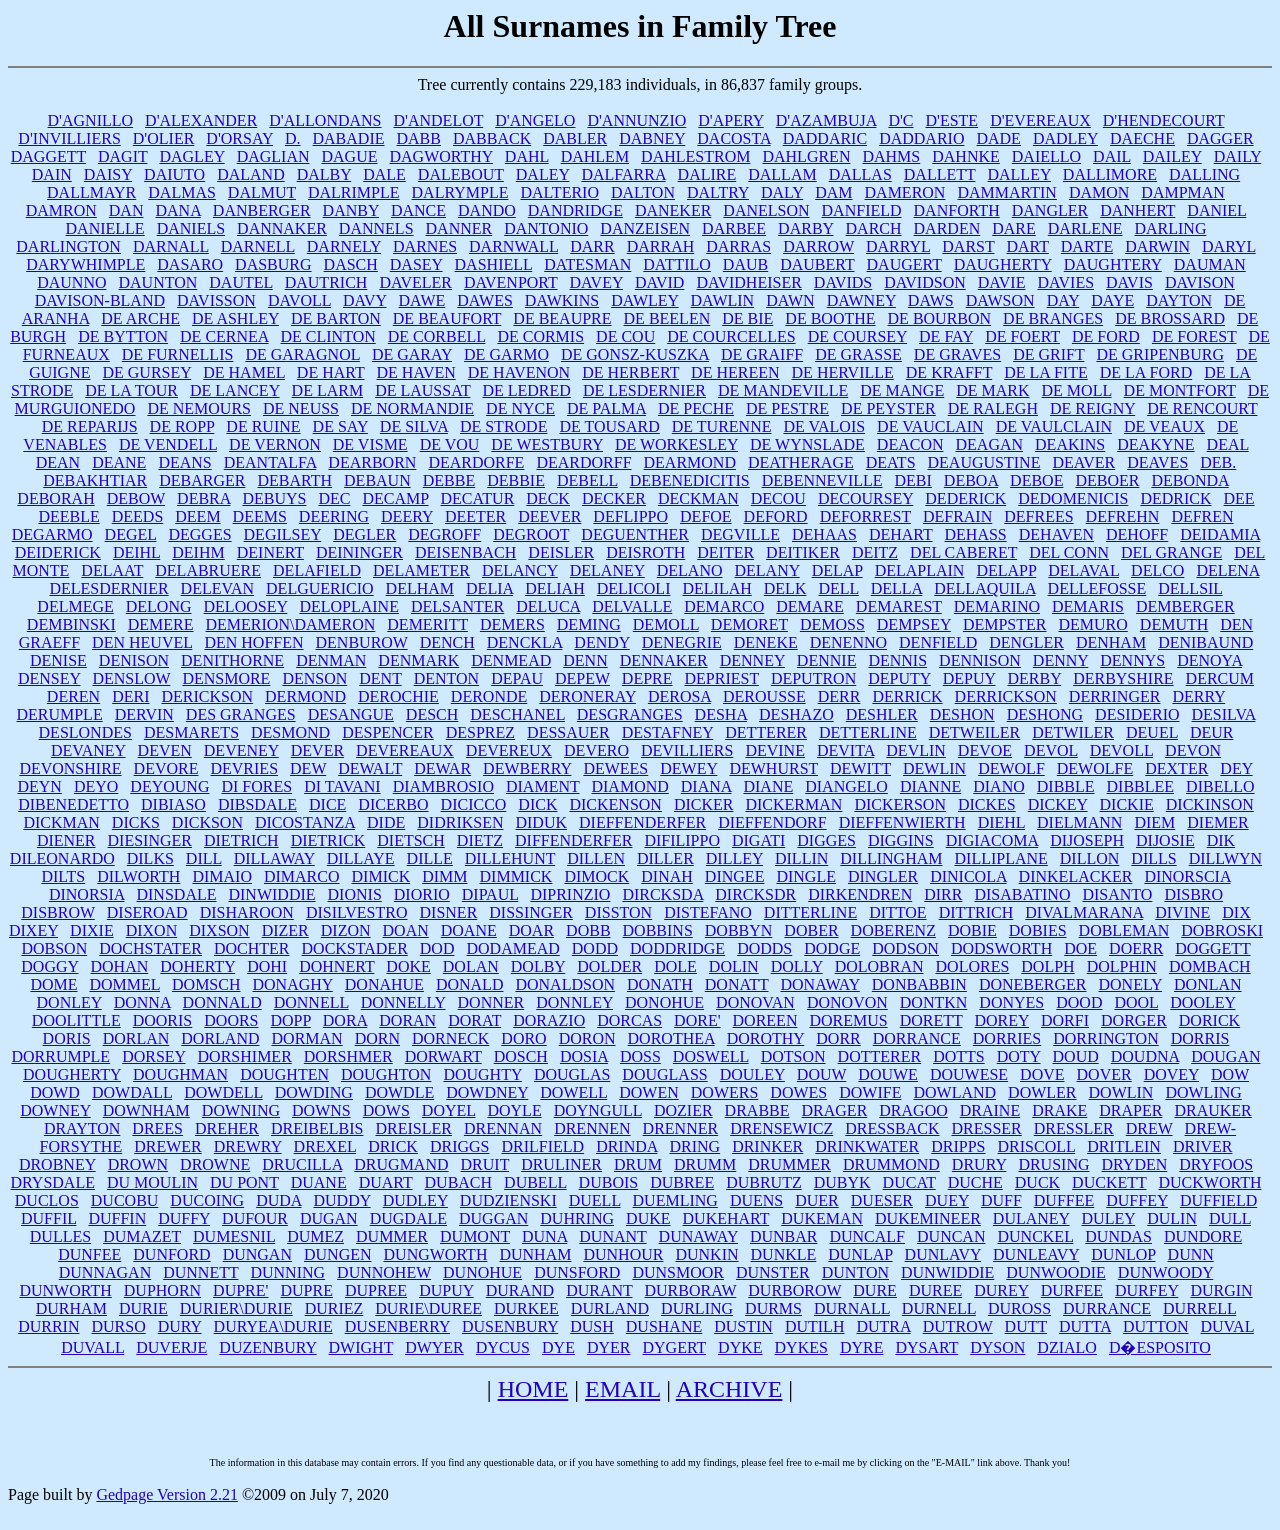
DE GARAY (412, 354)
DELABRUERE (208, 570)
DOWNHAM (146, 1110)
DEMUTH (1174, 624)
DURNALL (852, 1308)
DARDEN (947, 228)
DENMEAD (511, 660)
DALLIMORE (1110, 174)
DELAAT (112, 570)
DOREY (1001, 1020)
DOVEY (1171, 1074)
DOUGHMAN (180, 1074)
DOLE (675, 966)
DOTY (1019, 1056)
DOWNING (241, 1110)
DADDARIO (921, 138)
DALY (782, 192)
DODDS (764, 948)
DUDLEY (415, 1200)
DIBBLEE (1141, 786)
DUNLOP (1123, 1254)
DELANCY (520, 570)
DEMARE (810, 606)
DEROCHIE (398, 696)
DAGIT (122, 156)
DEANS (184, 462)
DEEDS (138, 516)
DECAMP (395, 498)
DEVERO (596, 750)
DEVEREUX (509, 750)
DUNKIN (706, 1254)
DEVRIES (244, 768)
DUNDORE (1203, 1236)
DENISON (134, 660)
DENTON (446, 678)
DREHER (227, 1128)
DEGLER (364, 534)
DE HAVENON (519, 372)
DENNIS (897, 660)
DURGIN (1221, 1290)
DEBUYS (274, 498)
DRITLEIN (1124, 1146)
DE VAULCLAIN (1054, 426)
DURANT (599, 1290)
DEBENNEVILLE (822, 480)
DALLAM (782, 174)
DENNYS (1132, 660)
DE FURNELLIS (178, 354)
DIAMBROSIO (443, 786)
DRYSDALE (52, 1182)
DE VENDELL (168, 444)
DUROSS (1019, 1308)
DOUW (821, 1074)
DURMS (773, 1308)
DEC (334, 498)
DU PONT (244, 1182)
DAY (1063, 300)
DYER (609, 1347)
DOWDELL (223, 1092)
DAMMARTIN (1006, 192)
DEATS (891, 462)
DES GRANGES (241, 714)
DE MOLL (1077, 390)
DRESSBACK (892, 1128)
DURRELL (1199, 1308)
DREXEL (325, 1146)
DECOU (778, 498)
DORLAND (220, 1038)
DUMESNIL (234, 1236)
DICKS (136, 822)
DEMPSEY (914, 624)
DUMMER (392, 1236)
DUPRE (306, 1290)
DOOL (1136, 1002)
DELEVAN (217, 588)
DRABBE (757, 1110)
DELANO (690, 570)
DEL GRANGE (1171, 552)
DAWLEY (644, 300)
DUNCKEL (1035, 1236)
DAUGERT (904, 264)
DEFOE (706, 516)
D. (293, 138)
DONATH (660, 984)
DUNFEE (89, 1254)
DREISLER (413, 1128)
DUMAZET (142, 1236)
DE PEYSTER (888, 408)
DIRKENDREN (860, 894)
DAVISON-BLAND (100, 300)
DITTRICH (976, 912)
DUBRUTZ (764, 1182)
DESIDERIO (1137, 714)
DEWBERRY (527, 768)
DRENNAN (503, 1128)
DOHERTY (197, 966)
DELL (838, 588)
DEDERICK (965, 498)
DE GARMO (506, 354)
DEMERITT (427, 624)
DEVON (1193, 750)
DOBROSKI (1222, 930)
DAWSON (1000, 300)
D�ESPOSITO (1160, 1347)
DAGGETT (48, 156)
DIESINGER (150, 840)
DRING (694, 1146)
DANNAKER (282, 228)
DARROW (818, 246)
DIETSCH (411, 840)
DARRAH (661, 246)
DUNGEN (338, 1254)
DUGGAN (493, 1218)
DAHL (527, 156)
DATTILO (677, 264)
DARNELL (258, 246)
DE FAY (946, 336)
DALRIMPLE (354, 192)
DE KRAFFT (949, 372)
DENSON (314, 678)
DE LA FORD (1146, 372)
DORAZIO (549, 1020)
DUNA (544, 1236)
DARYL (1229, 246)
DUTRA (883, 1326)
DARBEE (734, 228)
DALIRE (707, 174)
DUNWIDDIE (947, 1272)
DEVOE (985, 750)
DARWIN (1157, 246)
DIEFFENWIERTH (902, 822)
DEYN (39, 786)
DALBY (324, 174)
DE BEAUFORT (447, 318)
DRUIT (485, 1164)
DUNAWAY (698, 1236)
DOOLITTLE (76, 1020)
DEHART (901, 534)
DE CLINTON (328, 336)
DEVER (317, 750)
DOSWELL (711, 1056)
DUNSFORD (577, 1272)
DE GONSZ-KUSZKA (635, 354)
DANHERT (1137, 210)
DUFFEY (1137, 1200)
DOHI (267, 966)
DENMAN (331, 660)
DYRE (862, 1347)
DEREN (73, 696)
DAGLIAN (273, 156)
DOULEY (752, 1074)
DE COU (625, 336)
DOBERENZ (893, 930)
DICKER (704, 804)
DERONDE (489, 696)
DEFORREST (865, 516)
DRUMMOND (891, 1164)
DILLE (430, 858)
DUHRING (577, 1218)
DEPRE (647, 678)
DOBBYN (739, 930)
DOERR (1136, 948)
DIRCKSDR (755, 894)
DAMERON (905, 192)
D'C (900, 120)
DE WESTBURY (547, 444)
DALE (384, 174)
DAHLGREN (806, 156)
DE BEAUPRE (562, 318)
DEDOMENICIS (1073, 498)
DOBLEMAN (1124, 930)
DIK (1221, 840)
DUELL (595, 1200)
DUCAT (909, 1182)
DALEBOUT (461, 174)
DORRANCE (917, 1038)
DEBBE (449, 480)
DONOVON (847, 1002)
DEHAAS (824, 534)
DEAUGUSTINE (984, 462)
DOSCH (521, 1056)
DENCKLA (525, 642)
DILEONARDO (62, 858)
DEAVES (1157, 462)
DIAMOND (629, 786)
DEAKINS (1070, 444)
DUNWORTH (65, 1290)
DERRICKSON (1006, 696)
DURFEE (1072, 1290)
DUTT (1026, 1326)
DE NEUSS (301, 408)
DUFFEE (1064, 1200)
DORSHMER (348, 1056)
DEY (1236, 768)
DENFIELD (938, 642)
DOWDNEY (487, 1092)
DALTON (643, 192)
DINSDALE (176, 894)
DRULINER (561, 1164)
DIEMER (1217, 822)
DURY (180, 1326)
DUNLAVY (943, 1254)
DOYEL (449, 1110)
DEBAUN (377, 480)
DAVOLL (299, 300)
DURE (875, 1290)
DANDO (487, 210)
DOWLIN (1121, 1092)
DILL (204, 858)
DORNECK (450, 1038)
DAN (126, 210)
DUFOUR (255, 1218)
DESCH (432, 714)
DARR (592, 246)
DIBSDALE (257, 804)
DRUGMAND (401, 1164)
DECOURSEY (865, 498)
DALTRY (718, 192)
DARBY (805, 228)
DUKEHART (726, 1218)
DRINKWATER (867, 1146)
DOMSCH (206, 984)
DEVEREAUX (405, 750)
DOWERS (725, 1092)
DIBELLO (1220, 786)
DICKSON (207, 822)
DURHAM (71, 1308)
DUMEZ (315, 1236)
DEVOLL (1121, 750)
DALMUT (262, 192)
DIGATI (758, 840)
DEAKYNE (1155, 444)
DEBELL (587, 480)
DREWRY (248, 1146)
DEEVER (549, 516)
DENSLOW (131, 678)
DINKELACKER (1076, 876)
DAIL (1112, 156)
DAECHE (1142, 138)
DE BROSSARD (1170, 318)
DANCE (418, 210)
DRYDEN (1135, 1164)
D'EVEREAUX (1040, 120)
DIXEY (33, 930)
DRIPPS (958, 1146)
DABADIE (349, 138)
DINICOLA (968, 876)
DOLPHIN (1122, 966)
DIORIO (422, 894)
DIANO (999, 786)
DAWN (790, 300)
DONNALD (222, 1002)
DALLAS (860, 174)
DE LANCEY (235, 390)
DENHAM (1111, 642)
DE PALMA (606, 408)
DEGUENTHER (635, 534)
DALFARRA (623, 174)
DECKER (614, 498)
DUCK (1037, 1182)
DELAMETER (421, 570)
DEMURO (1092, 624)
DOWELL (573, 1092)
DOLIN (734, 966)
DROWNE (215, 1164)
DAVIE (1002, 282)
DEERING (334, 516)
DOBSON (54, 948)
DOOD (1079, 1002)
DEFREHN (1123, 516)
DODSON (905, 948)
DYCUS (503, 1347)
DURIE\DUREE (428, 1308)
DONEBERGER (1033, 984)
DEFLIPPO (630, 516)
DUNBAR (784, 1236)
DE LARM (328, 390)
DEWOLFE (1095, 768)
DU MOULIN (152, 1182)
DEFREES (1038, 516)
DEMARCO (724, 606)
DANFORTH (957, 210)
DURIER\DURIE (236, 1308)
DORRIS (1200, 1038)
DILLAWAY (274, 858)
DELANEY (607, 570)
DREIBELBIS (317, 1128)
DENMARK (418, 660)
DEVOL (1051, 750)
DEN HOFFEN (253, 642)
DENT (380, 678)
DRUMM (705, 1164)
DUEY (947, 1200)
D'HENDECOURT (1164, 120)
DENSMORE (226, 678)
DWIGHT (361, 1347)
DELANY (766, 570)
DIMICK (381, 876)
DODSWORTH (1001, 948)
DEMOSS (832, 624)
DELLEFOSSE (1097, 588)
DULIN (1172, 1218)
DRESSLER (1074, 1128)
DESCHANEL (517, 714)
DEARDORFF (583, 462)
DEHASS (976, 534)
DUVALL (92, 1347)
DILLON (1090, 858)
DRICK (393, 1146)
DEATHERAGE (801, 462)
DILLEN (596, 858)
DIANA (706, 786)
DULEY (1109, 1218)
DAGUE (350, 156)
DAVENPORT (511, 282)
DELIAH (555, 588)
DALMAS (182, 192)
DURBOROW (794, 1290)
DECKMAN (698, 498)
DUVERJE (171, 1347)
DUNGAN (257, 1254)
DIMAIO (222, 876)
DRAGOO (913, 1110)
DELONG (159, 606)
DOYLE (514, 1110)
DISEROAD (147, 912)
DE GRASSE (858, 354)
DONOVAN (755, 1002)
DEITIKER (803, 552)
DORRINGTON (1105, 1038)
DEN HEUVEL (142, 642)
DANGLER (1050, 210)
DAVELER (415, 282)
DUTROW (958, 1326)
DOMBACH (1210, 966)
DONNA (142, 1002)
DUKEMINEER (928, 1218)
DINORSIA (87, 894)
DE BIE (747, 318)
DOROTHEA (671, 1038)
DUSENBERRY (397, 1326)
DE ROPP (182, 426)
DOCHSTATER (150, 948)
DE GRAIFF (762, 354)
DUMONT (475, 1236)
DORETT (931, 1020)
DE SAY (340, 426)
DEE (1239, 498)
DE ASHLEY (235, 318)
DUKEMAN (822, 1218)
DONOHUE (664, 1002)
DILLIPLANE (1001, 858)
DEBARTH (294, 480)
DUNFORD (171, 1254)
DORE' (697, 1020)
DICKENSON (615, 804)
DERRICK (907, 696)
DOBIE (972, 930)
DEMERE (161, 624)
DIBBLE (1066, 786)
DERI (130, 696)
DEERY (407, 516)
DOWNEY (55, 1110)
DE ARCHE (140, 318)
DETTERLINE (868, 732)
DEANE (119, 462)
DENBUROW (362, 642)
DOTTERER (880, 1056)
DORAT (474, 1020)
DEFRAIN (957, 516)
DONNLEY (574, 1002)
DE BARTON (336, 318)
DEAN (58, 462)
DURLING (697, 1308)
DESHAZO (796, 714)
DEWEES (615, 768)
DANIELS (191, 228)
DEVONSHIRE (70, 768)
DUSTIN (743, 1326)
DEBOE (1036, 480)
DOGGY (49, 966)
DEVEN (165, 750)
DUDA (278, 1200)
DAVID (659, 282)
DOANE (469, 930)
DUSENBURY (510, 1326)
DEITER (725, 552)
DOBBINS (658, 930)
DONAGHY (292, 984)
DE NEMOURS (199, 408)
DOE (1080, 948)
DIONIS (355, 894)
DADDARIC (825, 138)
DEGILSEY (283, 534)
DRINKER (767, 1146)
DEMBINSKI (71, 624)
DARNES (425, 246)
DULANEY (1031, 1218)
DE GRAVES (957, 354)
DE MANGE (902, 390)
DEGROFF (444, 534)
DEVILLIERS (687, 750)
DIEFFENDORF (772, 822)
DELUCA (548, 606)
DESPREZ (480, 732)
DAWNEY (861, 300)
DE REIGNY (1092, 408)
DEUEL (1152, 732)
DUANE (319, 1182)
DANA (177, 210)
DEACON (910, 444)
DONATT (737, 984)
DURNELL (939, 1308)
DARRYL (898, 246)
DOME (53, 984)
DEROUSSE (764, 696)
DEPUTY (899, 678)
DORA (345, 1020)
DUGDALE (408, 1218)
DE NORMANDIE (412, 408)
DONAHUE (384, 984)
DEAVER (1083, 462)
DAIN (52, 174)
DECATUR (478, 498)
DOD (437, 948)
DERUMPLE (59, 714)
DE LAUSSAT (422, 390)
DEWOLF (1011, 768)
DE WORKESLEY (676, 444)
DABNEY (652, 138)
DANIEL (1216, 210)
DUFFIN (117, 1218)
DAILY (1238, 156)
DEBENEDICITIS (690, 480)
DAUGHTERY (1113, 264)
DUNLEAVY (1036, 1254)
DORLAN (136, 1038)
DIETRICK (328, 840)
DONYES (1011, 1002)
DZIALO (1067, 1347)
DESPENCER (388, 732)
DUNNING (287, 1272)
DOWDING (314, 1092)
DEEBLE (68, 516)
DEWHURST (773, 768)
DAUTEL (240, 282)
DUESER (882, 1200)
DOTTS (959, 1056)
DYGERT (674, 1347)
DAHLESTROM (695, 156)
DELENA (1227, 570)
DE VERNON (275, 444)
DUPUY (446, 1290)
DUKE (648, 1218)
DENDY (601, 642)
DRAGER (835, 1110)
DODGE (832, 948)
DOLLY (797, 966)
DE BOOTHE (830, 318)
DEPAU (517, 678)
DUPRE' (240, 1290)
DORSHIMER (245, 1056)
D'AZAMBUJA (826, 120)
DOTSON (793, 1056)
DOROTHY (766, 1038)
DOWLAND (954, 1092)
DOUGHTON (386, 1074)
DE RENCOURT (1202, 408)
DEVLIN (916, 750)
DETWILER (1073, 732)
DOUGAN (1225, 1056)
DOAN (406, 930)
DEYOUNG (169, 786)
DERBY (1035, 678)
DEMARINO (997, 606)
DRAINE (990, 1110)
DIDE (386, 822)
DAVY (365, 300)
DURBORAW (691, 1290)
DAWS (931, 300)
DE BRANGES (1053, 318)
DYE (558, 1347)
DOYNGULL (598, 1110)
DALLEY (1018, 174)
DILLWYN (1225, 858)
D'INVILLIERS (69, 138)
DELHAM (420, 588)
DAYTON (1179, 300)
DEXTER (1176, 768)
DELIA (489, 588)
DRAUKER (1212, 1110)
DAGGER (1220, 138)
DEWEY (688, 768)
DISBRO (1193, 894)
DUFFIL (48, 1218)
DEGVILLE (740, 534)
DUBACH (459, 1182)
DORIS (67, 1038)
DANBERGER (262, 210)
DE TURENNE (722, 426)
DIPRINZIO (570, 894)
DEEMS (260, 516)
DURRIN (48, 1326)
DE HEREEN (735, 372)
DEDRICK (1175, 498)
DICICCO (474, 804)
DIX (1236, 912)
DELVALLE (632, 606)
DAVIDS (843, 282)
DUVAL (1227, 1326)
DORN (377, 1038)
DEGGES (199, 534)
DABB (419, 138)
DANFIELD (862, 210)
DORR (838, 1038)
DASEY (416, 264)
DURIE (143, 1308)
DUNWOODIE (1056, 1272)
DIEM (1154, 822)
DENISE (58, 660)
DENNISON (980, 660)
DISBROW (58, 912)
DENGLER (1026, 642)
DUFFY (184, 1218)
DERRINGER (1115, 696)
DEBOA (971, 480)
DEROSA (679, 696)
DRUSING (1053, 1164)
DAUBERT (817, 264)
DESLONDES (85, 732)
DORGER (1134, 1020)
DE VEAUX (1164, 426)
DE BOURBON (940, 318)
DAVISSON (216, 300)
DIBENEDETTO (73, 804)
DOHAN (120, 966)
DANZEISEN (645, 228)
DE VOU (450, 444)
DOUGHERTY (72, 1074)
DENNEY (752, 660)
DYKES (801, 1347)
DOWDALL (132, 1092)
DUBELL (535, 1182)
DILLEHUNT (510, 858)
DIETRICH (241, 840)
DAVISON (1200, 282)
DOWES (798, 1092)
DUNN (1191, 1254)
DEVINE (775, 750)
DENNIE (827, 660)
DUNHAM (535, 1254)
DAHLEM (595, 156)
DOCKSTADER (355, 948)
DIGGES (826, 840)
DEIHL (136, 552)
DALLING (1204, 174)
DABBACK (492, 138)
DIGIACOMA (992, 840)
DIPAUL (490, 894)
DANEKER (673, 210)
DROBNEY (57, 1164)
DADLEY (1065, 138)
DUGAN (329, 1218)
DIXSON (219, 930)
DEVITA (845, 750)
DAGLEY (191, 156)
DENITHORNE (232, 660)
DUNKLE (784, 1254)
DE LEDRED (526, 390)
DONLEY (69, 1002)
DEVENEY (241, 750)
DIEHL (1001, 822)
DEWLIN (934, 768)
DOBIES (1038, 930)
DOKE (408, 966)
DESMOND (290, 732)
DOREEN (765, 1020)
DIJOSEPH (1087, 840)
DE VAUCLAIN (930, 426)
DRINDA (626, 1146)
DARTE (1087, 246)
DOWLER (1042, 1092)
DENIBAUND (1205, 642)
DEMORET (749, 624)
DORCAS (629, 1020)
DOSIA (584, 1056)
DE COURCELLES (731, 336)
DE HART (331, 372)
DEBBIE (516, 480)
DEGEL (131, 534)
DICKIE (1127, 804)
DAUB (745, 264)
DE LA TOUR (131, 390)
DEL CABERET (963, 552)
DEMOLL (666, 624)
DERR (839, 696)
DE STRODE (504, 426)
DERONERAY (587, 696)
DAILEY (1172, 156)
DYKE (740, 1347)
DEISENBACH (465, 552)
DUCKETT (1109, 1182)
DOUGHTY (482, 1074)
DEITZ (875, 552)
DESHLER (882, 714)
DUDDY (341, 1200)
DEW (308, 768)
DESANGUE (351, 714)
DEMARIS (1088, 606)
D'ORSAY (239, 138)
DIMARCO (302, 876)
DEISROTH (645, 552)
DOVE (1042, 1074)
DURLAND (610, 1308)
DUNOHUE (482, 1272)
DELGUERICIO (320, 588)
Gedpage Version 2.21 (166, 1494)
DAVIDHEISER (748, 282)
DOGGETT (1212, 948)
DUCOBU (125, 1200)
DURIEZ (334, 1308)
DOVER (1104, 1074)
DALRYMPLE (460, 192)
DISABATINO (1022, 894)
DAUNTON (158, 282)
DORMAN (307, 1038)
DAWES (485, 300)
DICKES (987, 804)
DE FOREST (1194, 336)
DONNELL (311, 1002)
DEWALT (370, 768)
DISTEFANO (708, 912)
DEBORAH (55, 498)
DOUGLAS (572, 1074)
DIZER (285, 930)
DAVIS (1129, 282)
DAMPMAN (1183, 192)
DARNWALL (513, 246)
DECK (548, 498)
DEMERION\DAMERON (291, 624)
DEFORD (776, 516)
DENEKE (766, 642)
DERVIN (144, 714)
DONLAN (1208, 984)
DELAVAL (1083, 570)
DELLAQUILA (984, 588)
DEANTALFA (270, 462)
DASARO (190, 264)
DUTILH (815, 1326)
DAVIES (1065, 282)
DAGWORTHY (441, 156)
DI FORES (256, 786)
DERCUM (1220, 678)
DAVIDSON (925, 282)
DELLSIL (1190, 588)
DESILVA (1224, 714)
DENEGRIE (682, 642)
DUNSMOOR (678, 1272)
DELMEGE (75, 606)
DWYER (434, 1347)
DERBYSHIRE (1123, 678)
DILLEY (734, 858)
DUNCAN (951, 1236)
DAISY (108, 174)
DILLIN (801, 858)
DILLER (665, 858)
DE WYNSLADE (807, 444)
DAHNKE (966, 156)
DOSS (640, 1056)
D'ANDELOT (439, 120)
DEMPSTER (1005, 624)
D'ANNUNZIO (636, 120)
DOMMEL (125, 984)
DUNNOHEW (384, 1272)
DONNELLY (403, 1002)
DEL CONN (1069, 552)
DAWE (422, 300)
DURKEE (526, 1308)
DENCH (447, 642)
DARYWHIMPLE (85, 264)
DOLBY (538, 966)
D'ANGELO (535, 120)
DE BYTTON (123, 336)
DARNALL (171, 246)
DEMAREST (899, 606)
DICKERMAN (793, 804)
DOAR (531, 930)
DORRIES (1007, 1038)
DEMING (589, 624)
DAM (833, 192)
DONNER (491, 1002)
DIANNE (930, 786)
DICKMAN (61, 822)
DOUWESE (969, 1074)
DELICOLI (634, 588)
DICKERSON (900, 804)
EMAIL (622, 1389)
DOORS (231, 1020)
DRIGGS (460, 1146)
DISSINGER (531, 912)
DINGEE (735, 876)
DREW (1149, 1128)
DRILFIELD (542, 1146)
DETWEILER (975, 732)
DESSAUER (568, 732)
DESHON (962, 714)
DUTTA (1085, 1326)
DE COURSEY (857, 336)
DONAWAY (819, 984)
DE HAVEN (416, 372)
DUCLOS (47, 1200)
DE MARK (992, 390)
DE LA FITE (1046, 372)
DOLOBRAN (879, 966)
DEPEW (582, 678)
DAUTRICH (326, 282)
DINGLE (806, 876)
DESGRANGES (630, 714)
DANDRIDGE (575, 210)
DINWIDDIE (271, 894)
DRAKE (1059, 1110)
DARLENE (1085, 228)
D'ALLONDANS (325, 120)
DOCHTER (252, 948)
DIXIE (92, 930)
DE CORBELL (437, 336)
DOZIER (683, 1110)
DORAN (407, 1020)
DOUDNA (1145, 1056)
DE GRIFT (1048, 354)
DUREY (1001, 1290)
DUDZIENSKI (508, 1200)
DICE (327, 804)
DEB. (1218, 462)
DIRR (943, 894)
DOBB (588, 930)
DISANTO (1117, 894)
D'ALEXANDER (201, 120)
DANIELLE (105, 228)
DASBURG (273, 264)
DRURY (979, 1164)
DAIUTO (174, 174)
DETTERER (766, 732)
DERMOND (305, 696)
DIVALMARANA (1084, 912)
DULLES (60, 1236)
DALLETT (940, 174)
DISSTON (618, 912)
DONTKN (934, 1002)
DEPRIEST (722, 678)
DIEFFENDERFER (642, 822)
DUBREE (682, 1182)
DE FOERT (1022, 336)
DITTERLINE (810, 912)
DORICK (1209, 1020)
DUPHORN (162, 1290)
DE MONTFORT (1180, 390)
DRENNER (681, 1128)
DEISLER (561, 552)
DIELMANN (1079, 822)
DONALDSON (565, 984)
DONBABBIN (919, 984)
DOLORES (973, 966)
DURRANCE (1107, 1308)
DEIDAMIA (1220, 534)
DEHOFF (1137, 534)
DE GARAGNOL (302, 354)
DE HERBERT (630, 372)
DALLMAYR (91, 192)
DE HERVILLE (843, 372)
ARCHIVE (729, 1389)
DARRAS (738, 246)
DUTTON (1155, 1326)
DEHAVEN (1056, 534)
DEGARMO (52, 534)
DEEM (197, 516)
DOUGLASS (664, 1074)
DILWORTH (138, 876)
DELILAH (716, 588)
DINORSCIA (1187, 876)
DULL (1230, 1218)
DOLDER (609, 966)
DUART (386, 1182)
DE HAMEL (244, 372)
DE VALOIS (824, 426)
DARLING (1170, 228)
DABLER (575, 138)
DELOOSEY (246, 606)
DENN (585, 660)
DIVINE (1182, 912)
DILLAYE (361, 858)
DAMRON (61, 210)
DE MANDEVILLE (783, 390)
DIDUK (541, 822)
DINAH (667, 876)
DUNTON (855, 1272)
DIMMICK (516, 876)
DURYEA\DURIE (273, 1326)
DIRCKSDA (662, 894)
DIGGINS (901, 840)
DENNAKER (664, 660)
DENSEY (49, 678)
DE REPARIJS (90, 426)
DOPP (291, 1020)
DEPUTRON (813, 678)
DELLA (897, 588)
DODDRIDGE (677, 948)
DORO (523, 1038)
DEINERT (270, 552)
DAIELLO (1046, 156)
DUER (817, 1200)
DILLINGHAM (891, 858)
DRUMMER (789, 1164)
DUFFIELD (1218, 1200)
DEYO (96, 786)
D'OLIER (164, 138)
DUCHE (975, 1182)
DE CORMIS (540, 336)
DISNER (449, 912)
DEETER (475, 516)
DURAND (520, 1290)
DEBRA (203, 498)
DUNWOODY (1165, 1272)
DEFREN (1202, 516)
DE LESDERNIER (644, 390)
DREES (157, 1128)
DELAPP (1006, 570)
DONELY (1130, 984)
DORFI (1065, 1020)
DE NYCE (520, 408)
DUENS (756, 1200)
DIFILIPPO (682, 840)
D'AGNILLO (91, 120)
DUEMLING (675, 1200)
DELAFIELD (317, 570)
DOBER (811, 930)
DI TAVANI (342, 786)
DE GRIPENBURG (1160, 354)
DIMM (444, 876)
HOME (533, 1389)
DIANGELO (846, 786)
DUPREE (376, 1290)
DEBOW (136, 498)
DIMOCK (596, 876)
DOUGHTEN (284, 1074)
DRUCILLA (302, 1164)
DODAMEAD (512, 948)
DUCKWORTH (1209, 1182)
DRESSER (987, 1128)
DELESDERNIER (108, 588)
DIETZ (480, 840)
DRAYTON (82, 1128)
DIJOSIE (1165, 840)
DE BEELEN (667, 318)
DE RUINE (263, 426)
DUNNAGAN (105, 1272)
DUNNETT (200, 1272)
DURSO (118, 1326)
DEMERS (512, 624)
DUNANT (612, 1236)
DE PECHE (696, 408)
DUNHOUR (623, 1254)
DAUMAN (1210, 264)
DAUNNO (71, 282)
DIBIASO (173, 804)
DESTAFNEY (667, 732)
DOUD (1076, 1056)
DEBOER (1107, 480)
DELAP (837, 570)
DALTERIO (559, 192)
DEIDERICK (58, 552)
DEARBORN (372, 462)
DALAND (251, 174)
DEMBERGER (1185, 606)
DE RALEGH (993, 408)
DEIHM (198, 552)
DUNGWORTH (436, 1254)
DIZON (346, 930)
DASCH (351, 264)
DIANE (768, 786)
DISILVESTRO (357, 912)
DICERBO (393, 804)
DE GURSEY (146, 372)
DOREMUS (848, 1020)
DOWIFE (870, 1092)
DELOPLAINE (349, 606)
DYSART (926, 1347)
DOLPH (1047, 966)
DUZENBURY (267, 1347)
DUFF (1001, 1200)
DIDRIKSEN (460, 822)
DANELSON (766, 210)
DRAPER (1130, 1110)
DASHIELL (494, 264)
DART (1027, 246)
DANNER (459, 228)
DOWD (55, 1092)
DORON (587, 1038)
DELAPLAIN (920, 570)
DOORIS (163, 1020)
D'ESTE (951, 120)
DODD (595, 948)
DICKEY (1058, 804)
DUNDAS (1118, 1236)
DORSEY (153, 1056)
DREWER (168, 1146)
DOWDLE (399, 1092)
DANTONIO (546, 228)
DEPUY (969, 678)
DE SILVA (414, 426)
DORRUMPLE (60, 1056)
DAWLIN (723, 300)
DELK (785, 588)
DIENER (66, 840)
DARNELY (344, 246)
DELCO (1157, 570)
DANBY (351, 210)
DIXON (152, 930)
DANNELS (376, 228)
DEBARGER (202, 480)
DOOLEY (1202, 1002)
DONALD (470, 984)
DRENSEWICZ (781, 1128)
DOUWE (888, 1074)
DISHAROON (247, 912)
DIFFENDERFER (573, 840)
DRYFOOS (1216, 1164)
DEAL (1228, 444)
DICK (537, 804)
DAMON (1099, 192)
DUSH (592, 1326)
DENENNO (848, 642)
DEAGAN (990, 444)
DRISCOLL (1037, 1146)
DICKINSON (1210, 804)
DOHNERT (336, 966)
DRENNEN (592, 1128)
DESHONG (1045, 714)
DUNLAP (860, 1254)
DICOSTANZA (305, 822)
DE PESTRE (787, 408)
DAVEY (596, 282)
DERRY (1198, 696)
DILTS (63, 876)
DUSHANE (664, 1326)
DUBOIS (609, 1182)
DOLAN (471, 966)
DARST (968, 246)
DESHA (721, 714)
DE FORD (1106, 336)
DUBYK (842, 1182)
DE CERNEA (224, 336)
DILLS (1153, 858)
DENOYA (1209, 660)
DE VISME (370, 444)
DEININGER (359, 552)
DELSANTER (457, 606)
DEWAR (442, 768)
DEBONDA (1189, 480)
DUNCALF (867, 1236)
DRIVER (1203, 1146)
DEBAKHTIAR (95, 480)
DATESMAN (587, 264)
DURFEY (1146, 1290)
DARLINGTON (68, 246)
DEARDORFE (476, 462)
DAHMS (891, 156)
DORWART (443, 1056)
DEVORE (166, 768)
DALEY (543, 174)
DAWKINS (562, 300)
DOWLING (1203, 1092)
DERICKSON (208, 696)
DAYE (1112, 300)
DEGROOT (531, 534)
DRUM (638, 1164)
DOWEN (649, 1092)
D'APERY (730, 120)
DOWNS (321, 1110)
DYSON (997, 1347)
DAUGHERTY (1003, 264)
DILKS (150, 858)
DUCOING (207, 1200)
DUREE (935, 1290)
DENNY (1060, 660)
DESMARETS (191, 732)
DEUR (1212, 732)
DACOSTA (733, 138)
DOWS (386, 1110)
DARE (1014, 228)
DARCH (874, 228)
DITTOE (897, 912)
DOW (1230, 1074)
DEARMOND (690, 462)
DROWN (138, 1164)
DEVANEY (88, 750)
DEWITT (860, 768)
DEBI (913, 480)
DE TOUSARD (609, 426)
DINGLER (883, 876)
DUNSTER (773, 1272)
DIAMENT (542, 786)
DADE (998, 138)
